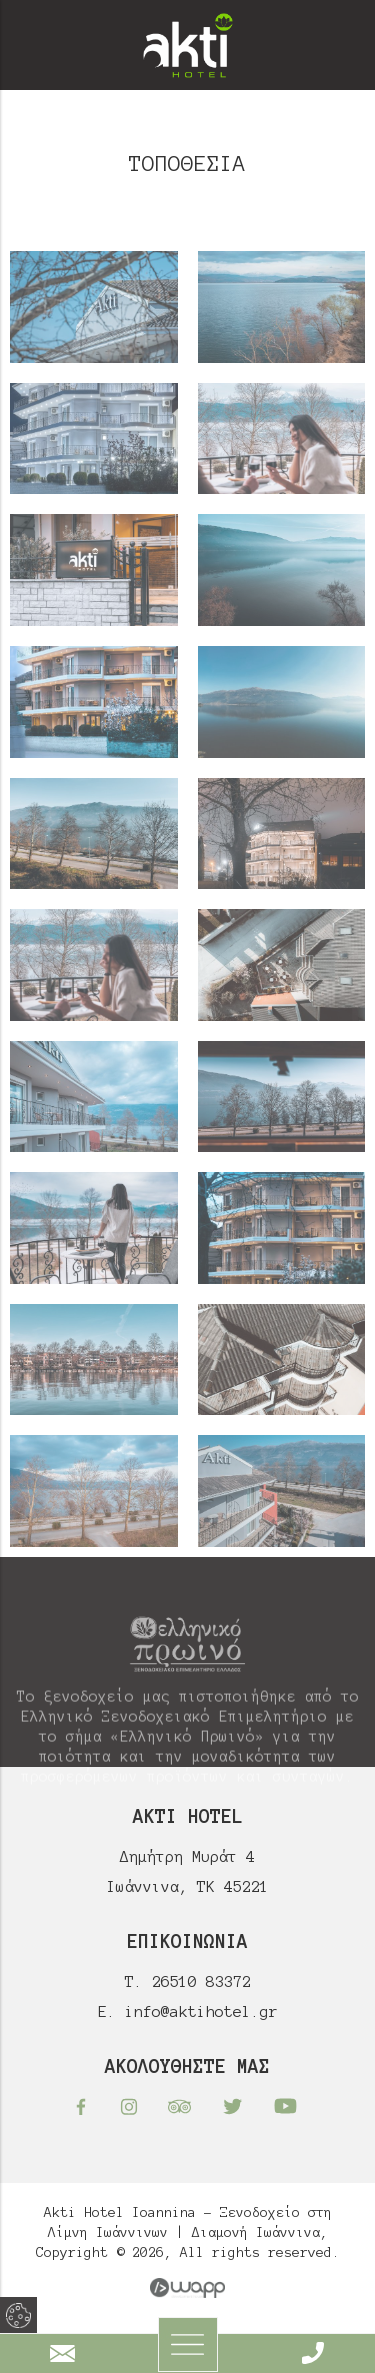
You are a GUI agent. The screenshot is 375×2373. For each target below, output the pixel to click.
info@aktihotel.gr (201, 2011)
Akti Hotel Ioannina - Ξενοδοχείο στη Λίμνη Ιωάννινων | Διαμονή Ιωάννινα (188, 45)
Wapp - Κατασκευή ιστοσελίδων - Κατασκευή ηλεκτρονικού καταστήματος (187, 2288)
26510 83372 (201, 1981)
